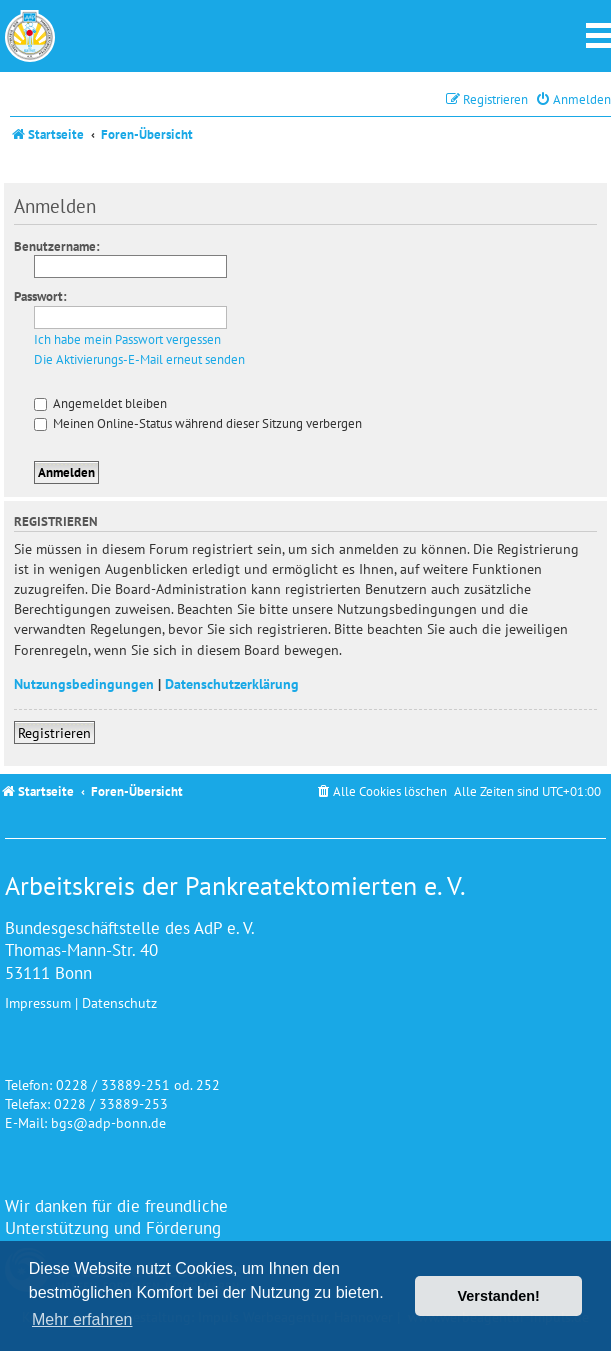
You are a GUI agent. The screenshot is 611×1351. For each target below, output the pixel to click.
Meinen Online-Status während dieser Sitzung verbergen (198, 423)
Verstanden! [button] (499, 1296)
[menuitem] (573, 99)
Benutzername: (57, 246)
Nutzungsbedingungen (84, 683)
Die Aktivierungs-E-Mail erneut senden (139, 360)
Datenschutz (119, 1002)
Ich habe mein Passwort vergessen (127, 340)
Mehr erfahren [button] (82, 1319)
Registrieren (54, 732)
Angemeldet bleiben (100, 403)
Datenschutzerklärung (232, 683)
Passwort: (40, 296)
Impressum (38, 1002)
